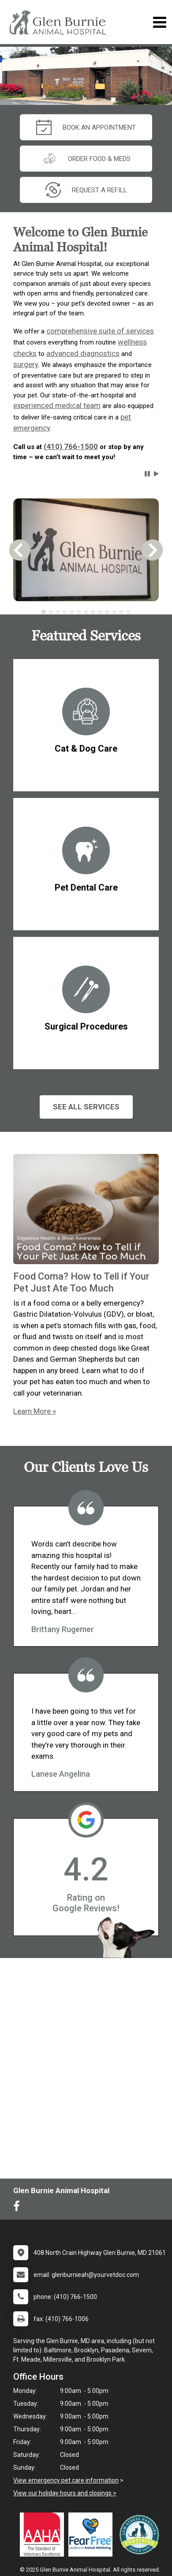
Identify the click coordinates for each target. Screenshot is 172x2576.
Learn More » (34, 1411)
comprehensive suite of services (100, 330)
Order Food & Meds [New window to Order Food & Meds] (86, 158)
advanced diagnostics (83, 353)
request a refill (86, 190)
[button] (147, 473)
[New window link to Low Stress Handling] (141, 2534)
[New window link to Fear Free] (92, 2534)
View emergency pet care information (66, 2480)
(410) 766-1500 (71, 446)
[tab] (43, 611)
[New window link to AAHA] (44, 2534)
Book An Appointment (86, 127)
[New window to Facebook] (18, 2208)
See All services (86, 1106)
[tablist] (86, 611)
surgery (25, 364)
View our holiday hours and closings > (64, 2493)
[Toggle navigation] (159, 22)
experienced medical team (57, 405)
